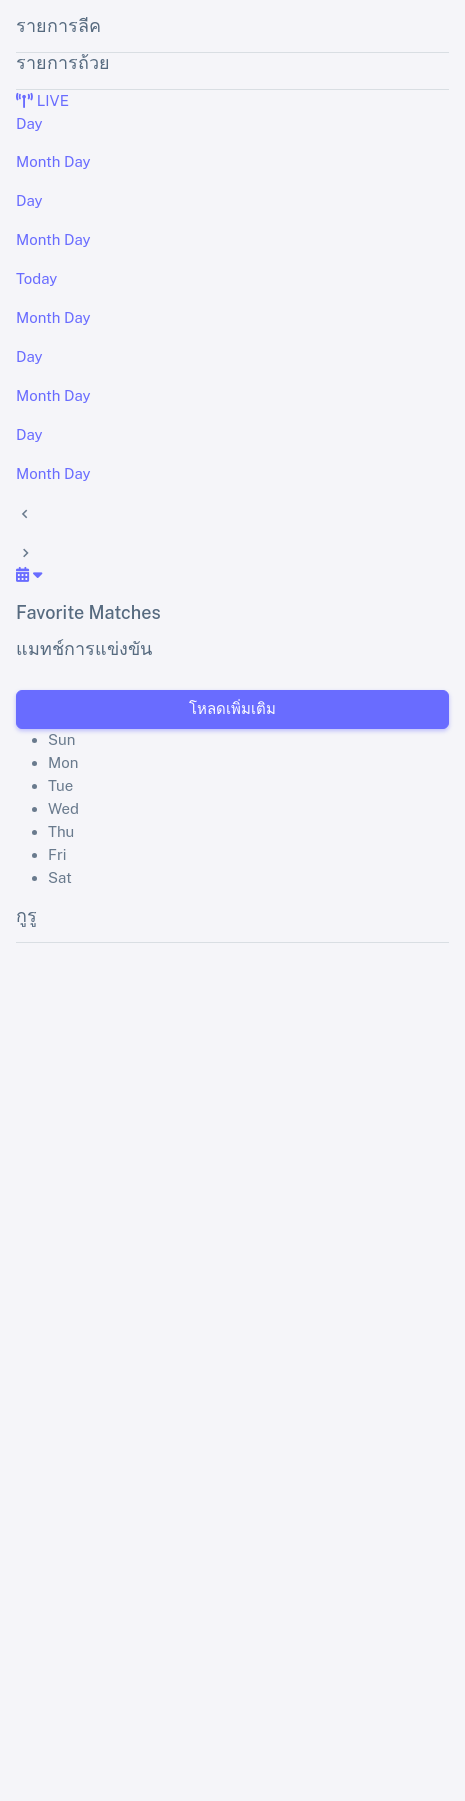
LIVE (42, 100)
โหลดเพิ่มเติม (232, 708)
